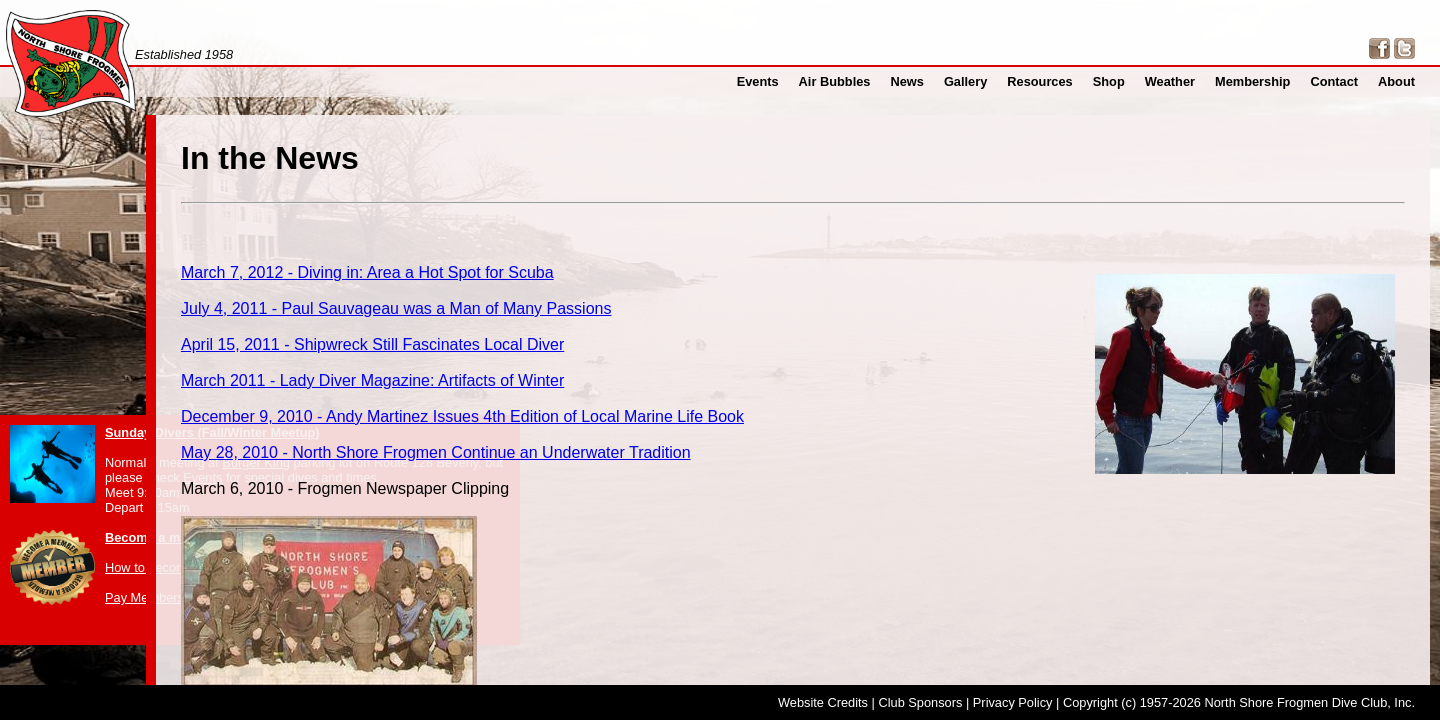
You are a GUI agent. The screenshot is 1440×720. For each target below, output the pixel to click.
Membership (1262, 81)
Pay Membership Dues (169, 597)
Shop (1124, 81)
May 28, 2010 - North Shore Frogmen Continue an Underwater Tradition (694, 412)
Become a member (162, 537)
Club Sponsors (920, 702)
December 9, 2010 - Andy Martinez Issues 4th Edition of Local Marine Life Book (715, 382)
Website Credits (823, 702)
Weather (1183, 81)
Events (790, 81)
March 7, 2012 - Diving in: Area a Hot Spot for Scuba (639, 262)
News (931, 81)
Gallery (987, 81)
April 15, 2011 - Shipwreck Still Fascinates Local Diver (643, 322)
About (1398, 81)
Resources (1058, 81)
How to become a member (180, 567)
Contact (1339, 81)
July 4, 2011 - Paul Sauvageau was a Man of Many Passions (662, 292)
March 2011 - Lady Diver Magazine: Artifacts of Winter (643, 352)
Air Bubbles (862, 81)
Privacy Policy (1013, 702)
